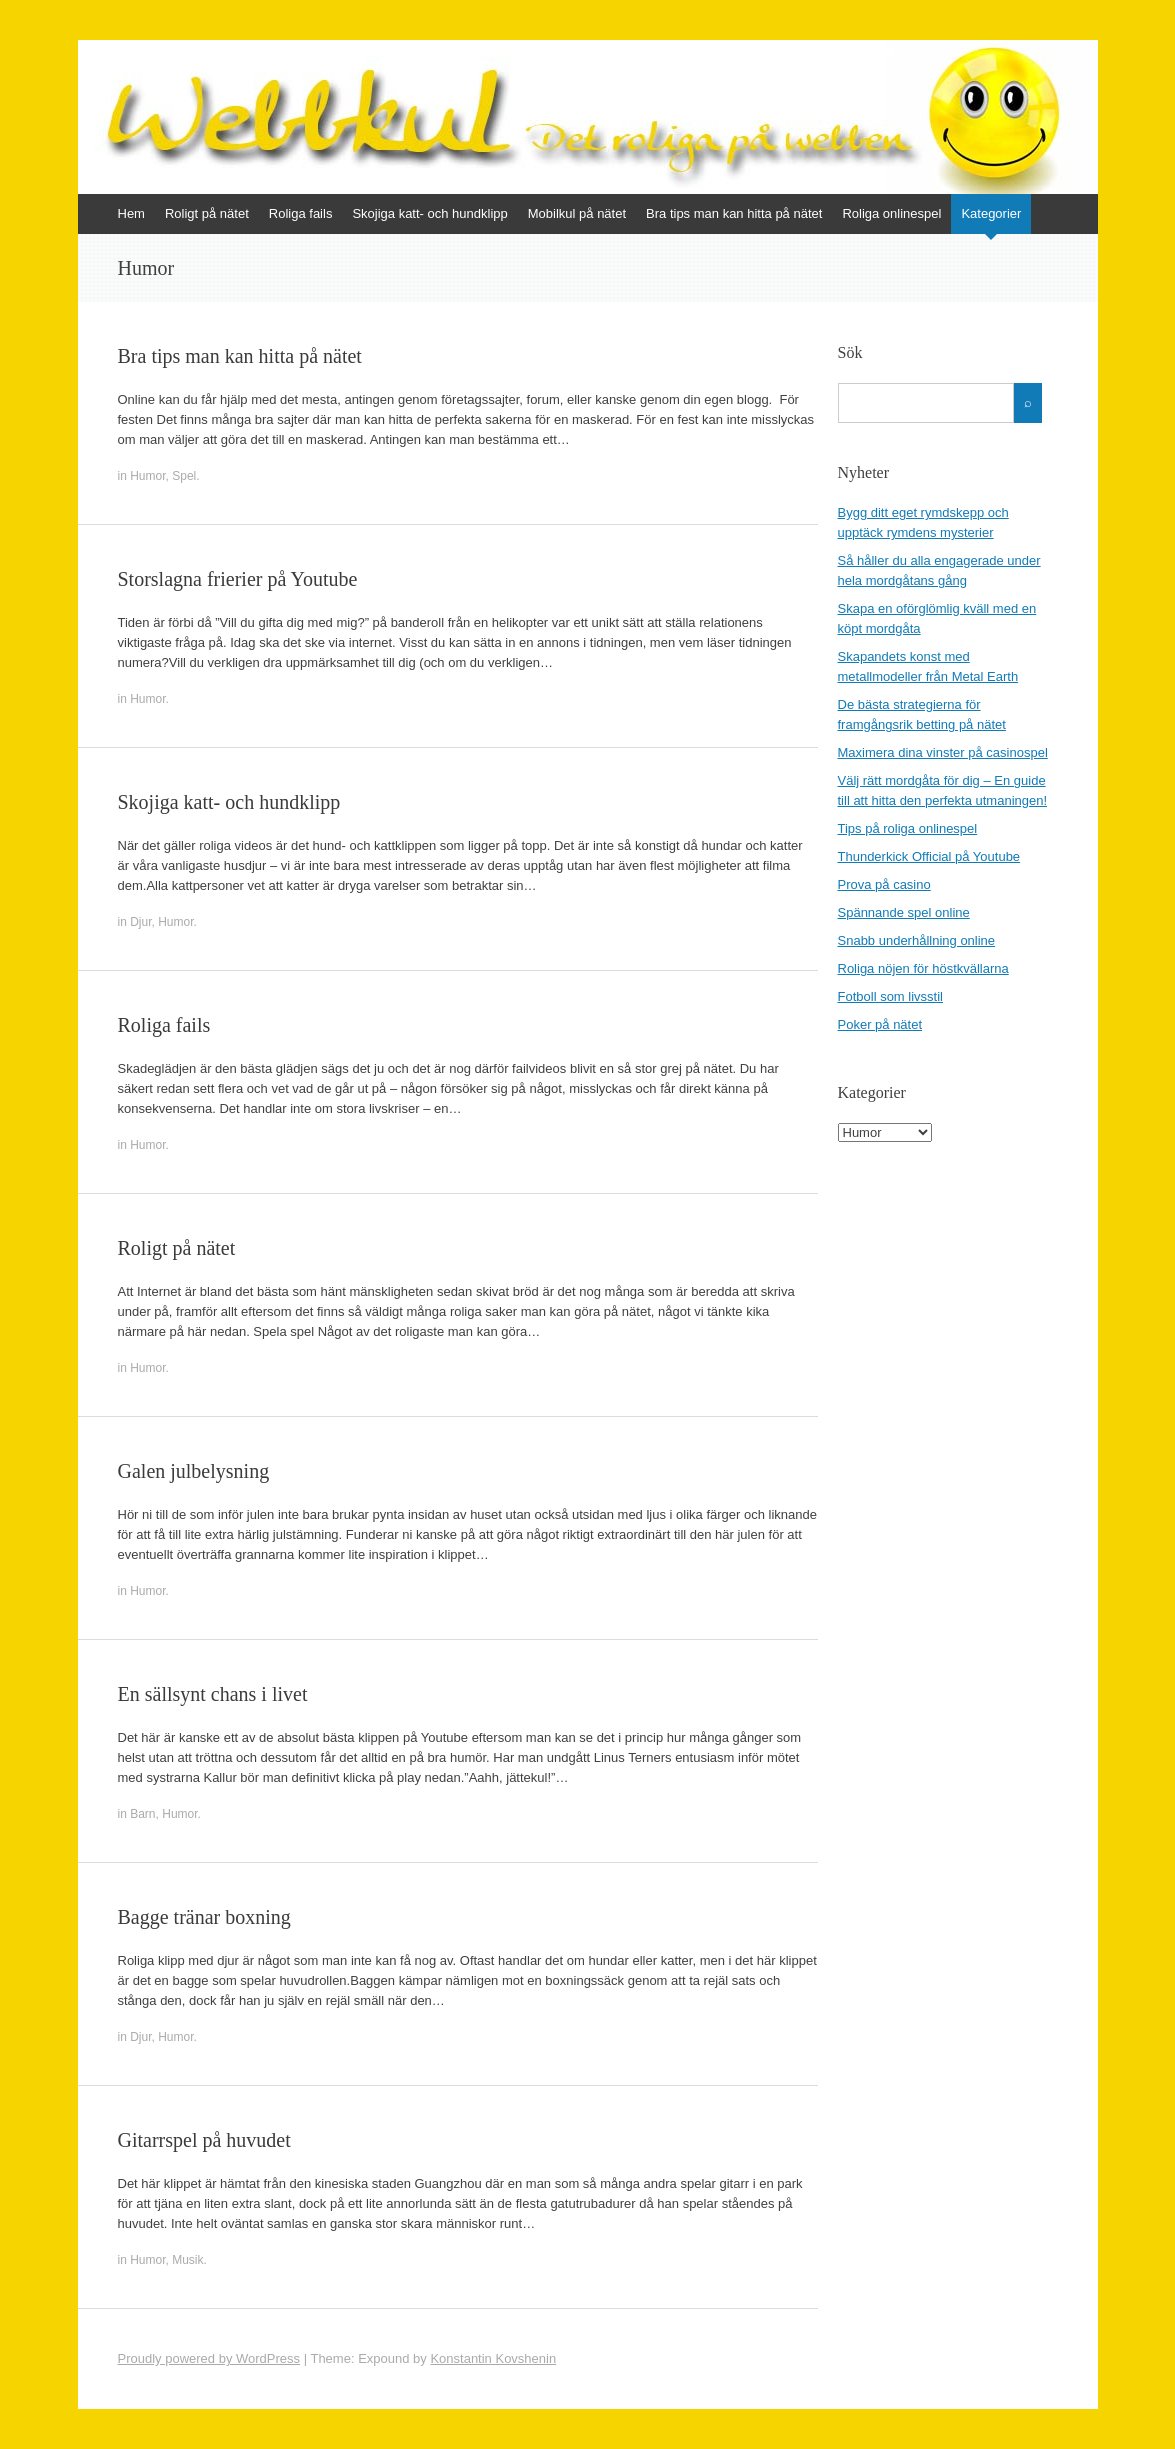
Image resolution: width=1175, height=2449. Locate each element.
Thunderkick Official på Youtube (929, 856)
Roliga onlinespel (891, 213)
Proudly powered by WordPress (209, 2358)
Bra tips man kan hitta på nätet (734, 213)
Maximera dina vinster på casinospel (943, 752)
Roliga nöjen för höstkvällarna (923, 968)
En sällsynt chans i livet (213, 1694)
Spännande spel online (904, 912)
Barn (142, 1814)
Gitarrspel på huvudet (204, 2140)
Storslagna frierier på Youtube (238, 579)
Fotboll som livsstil (890, 996)
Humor (147, 476)
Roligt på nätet (207, 213)
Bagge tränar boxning (204, 1917)
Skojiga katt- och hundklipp (429, 213)
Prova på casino (884, 884)
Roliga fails (301, 213)
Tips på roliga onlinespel (908, 828)
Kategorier (991, 213)
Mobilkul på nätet (577, 213)
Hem (131, 213)
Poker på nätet (880, 1024)
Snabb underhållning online (917, 940)
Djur (140, 922)
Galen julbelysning (194, 1471)
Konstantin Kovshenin (493, 2358)
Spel (184, 476)
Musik (187, 2260)
